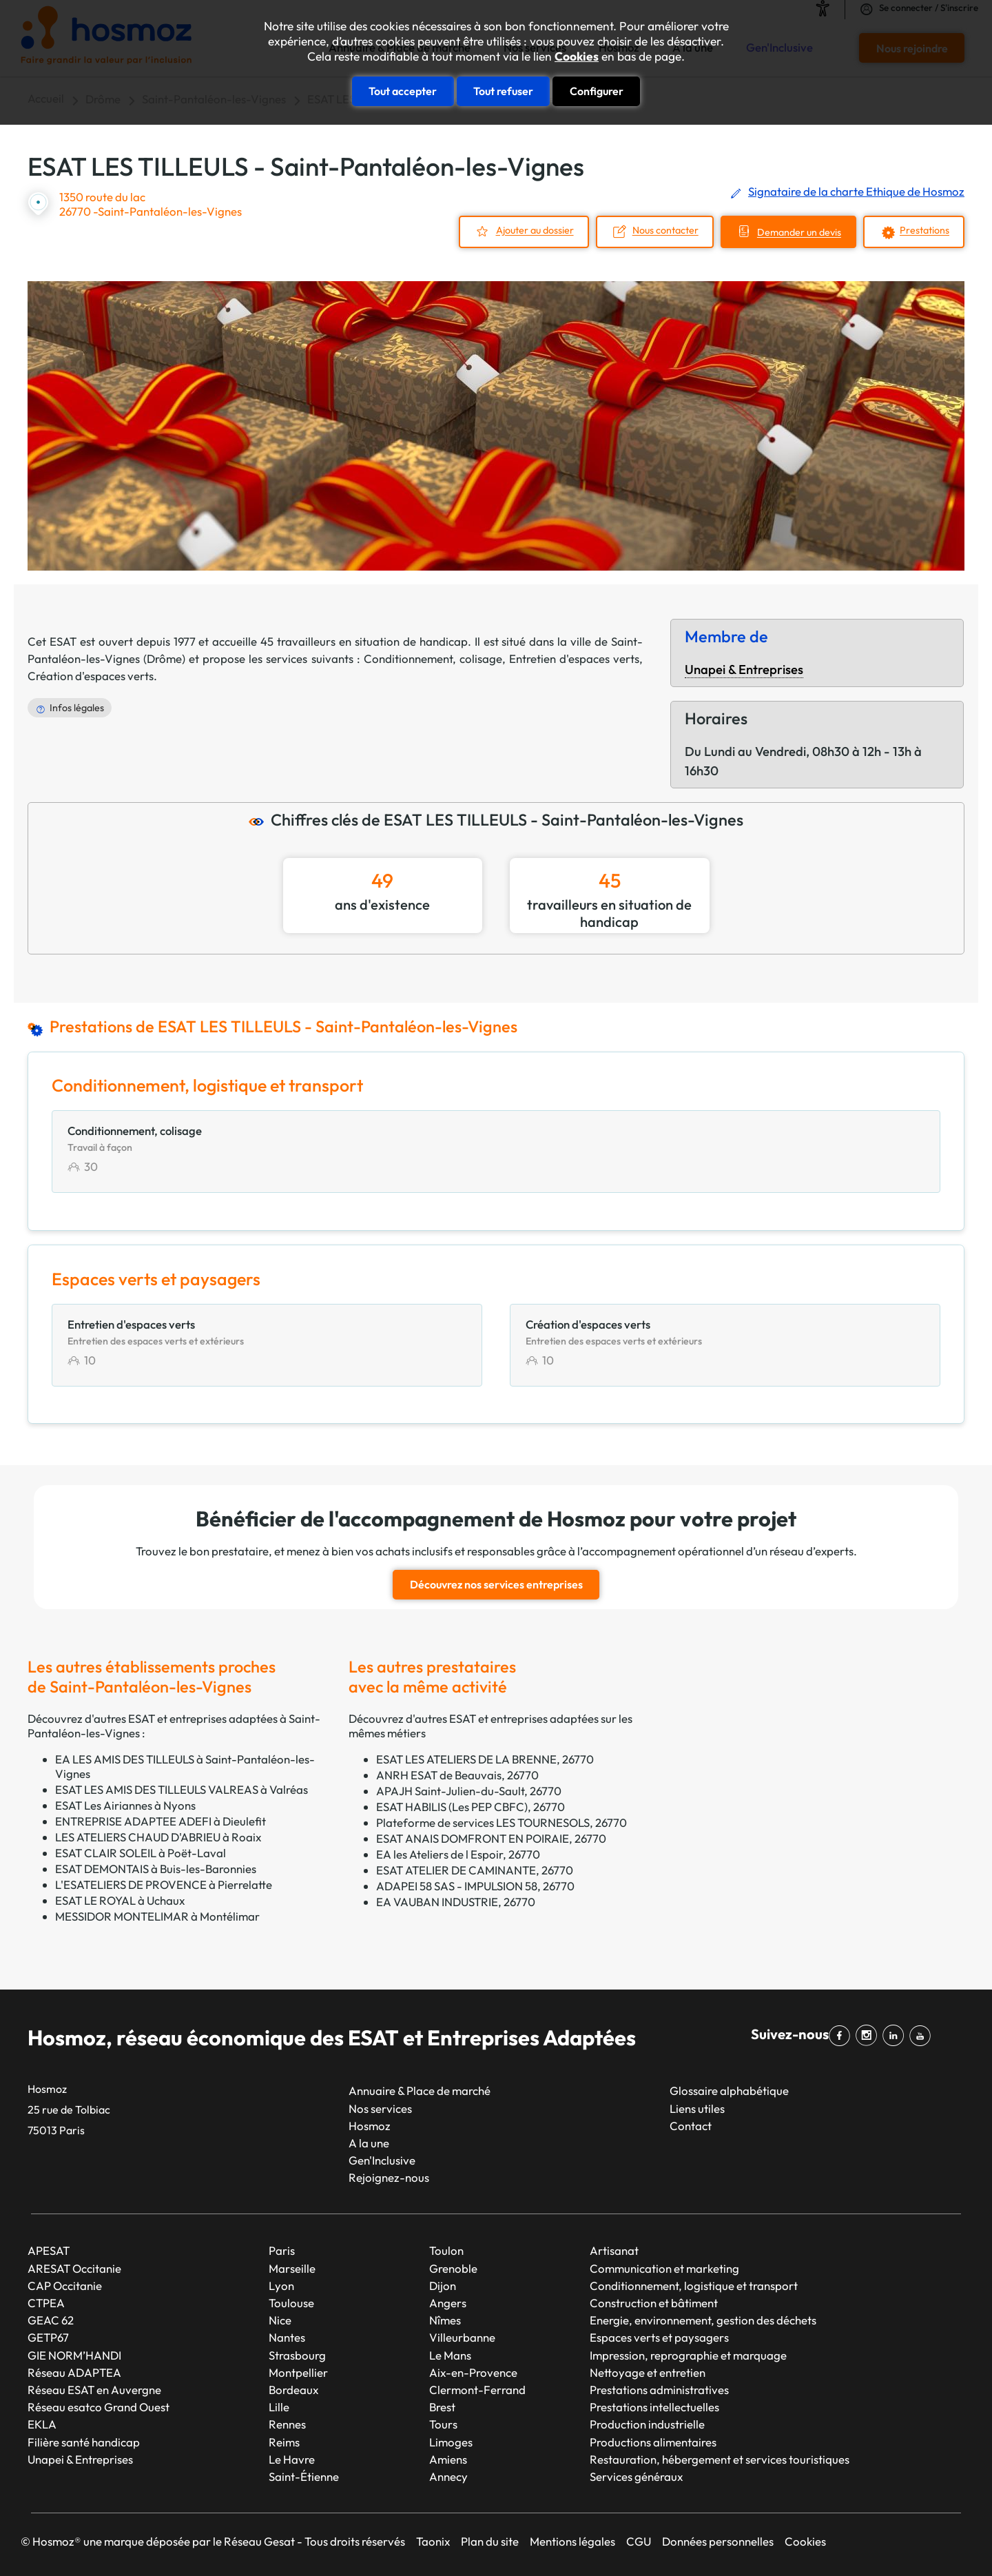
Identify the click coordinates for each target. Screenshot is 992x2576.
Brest (442, 2407)
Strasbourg (297, 2355)
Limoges (451, 2442)
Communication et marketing (664, 2268)
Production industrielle (647, 2424)
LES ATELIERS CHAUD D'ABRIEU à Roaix (158, 1837)
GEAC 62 (51, 2320)
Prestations (924, 231)
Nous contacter (665, 231)
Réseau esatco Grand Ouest (98, 2407)
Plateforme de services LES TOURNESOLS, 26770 (501, 1822)
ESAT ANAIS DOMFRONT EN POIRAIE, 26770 (491, 1838)
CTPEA (46, 2303)
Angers (447, 2303)
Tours (443, 2424)
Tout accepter (403, 91)
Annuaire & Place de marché (419, 2090)
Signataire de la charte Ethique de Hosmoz (856, 191)
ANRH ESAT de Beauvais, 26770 (457, 1775)
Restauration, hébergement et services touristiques (719, 2459)
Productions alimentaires (653, 2442)
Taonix (433, 2541)
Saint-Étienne (304, 2476)
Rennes (287, 2424)
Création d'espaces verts (91, 675)
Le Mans (450, 2355)
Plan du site (490, 2541)
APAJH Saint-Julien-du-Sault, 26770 (468, 1790)
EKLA (42, 2424)
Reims (284, 2442)
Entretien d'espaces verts (574, 658)
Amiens (448, 2459)
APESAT (49, 2250)
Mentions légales (572, 2541)
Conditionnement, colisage (433, 658)
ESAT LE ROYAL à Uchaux (120, 1900)
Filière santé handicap (84, 2442)
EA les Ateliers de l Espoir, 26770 (458, 1854)
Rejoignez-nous (389, 2177)
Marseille (292, 2268)
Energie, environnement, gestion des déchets (703, 2320)
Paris (282, 2250)
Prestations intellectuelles (654, 2407)
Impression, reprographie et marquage (688, 2355)
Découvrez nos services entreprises (496, 1584)
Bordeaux (293, 2389)
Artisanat (614, 2250)
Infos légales (77, 708)
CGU (638, 2541)
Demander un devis (799, 233)
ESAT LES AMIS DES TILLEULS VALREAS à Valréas (181, 1789)
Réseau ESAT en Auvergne (94, 2389)
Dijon (442, 2285)
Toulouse (291, 2303)
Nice (280, 2320)
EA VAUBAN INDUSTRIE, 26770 (455, 1901)
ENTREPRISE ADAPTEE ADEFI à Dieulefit (160, 1821)
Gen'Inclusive (382, 2160)
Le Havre (292, 2459)
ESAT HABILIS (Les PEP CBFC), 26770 (470, 1806)
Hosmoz (370, 2125)
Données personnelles (718, 2541)
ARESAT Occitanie (74, 2268)
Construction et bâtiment (654, 2303)
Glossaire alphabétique (729, 2090)
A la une (369, 2143)
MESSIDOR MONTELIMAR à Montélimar (157, 1916)
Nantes (287, 2337)
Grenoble (453, 2268)
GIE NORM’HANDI (74, 2355)
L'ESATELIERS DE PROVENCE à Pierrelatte (163, 1884)
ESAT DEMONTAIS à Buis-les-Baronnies (155, 1868)
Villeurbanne (462, 2337)
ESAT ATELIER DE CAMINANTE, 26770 (474, 1870)
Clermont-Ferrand (477, 2389)
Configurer (596, 91)
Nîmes (445, 2320)
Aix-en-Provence (473, 2372)
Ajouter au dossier (535, 231)
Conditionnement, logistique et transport (694, 2285)
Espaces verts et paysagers (659, 2337)
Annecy (448, 2476)
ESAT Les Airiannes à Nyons (125, 1805)
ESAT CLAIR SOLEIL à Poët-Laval (140, 1853)
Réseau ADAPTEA (74, 2372)
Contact (691, 2125)
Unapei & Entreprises (744, 669)
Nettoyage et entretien (647, 2372)
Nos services (380, 2108)
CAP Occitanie (65, 2285)
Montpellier (298, 2372)
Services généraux (636, 2476)
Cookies (577, 56)
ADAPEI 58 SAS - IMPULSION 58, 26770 (475, 1886)
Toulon (446, 2250)
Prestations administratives (659, 2389)
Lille (279, 2407)
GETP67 (48, 2337)
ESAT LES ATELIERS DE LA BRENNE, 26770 (485, 1759)
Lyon (281, 2285)
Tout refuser (503, 91)
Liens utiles (697, 2108)
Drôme (164, 658)
